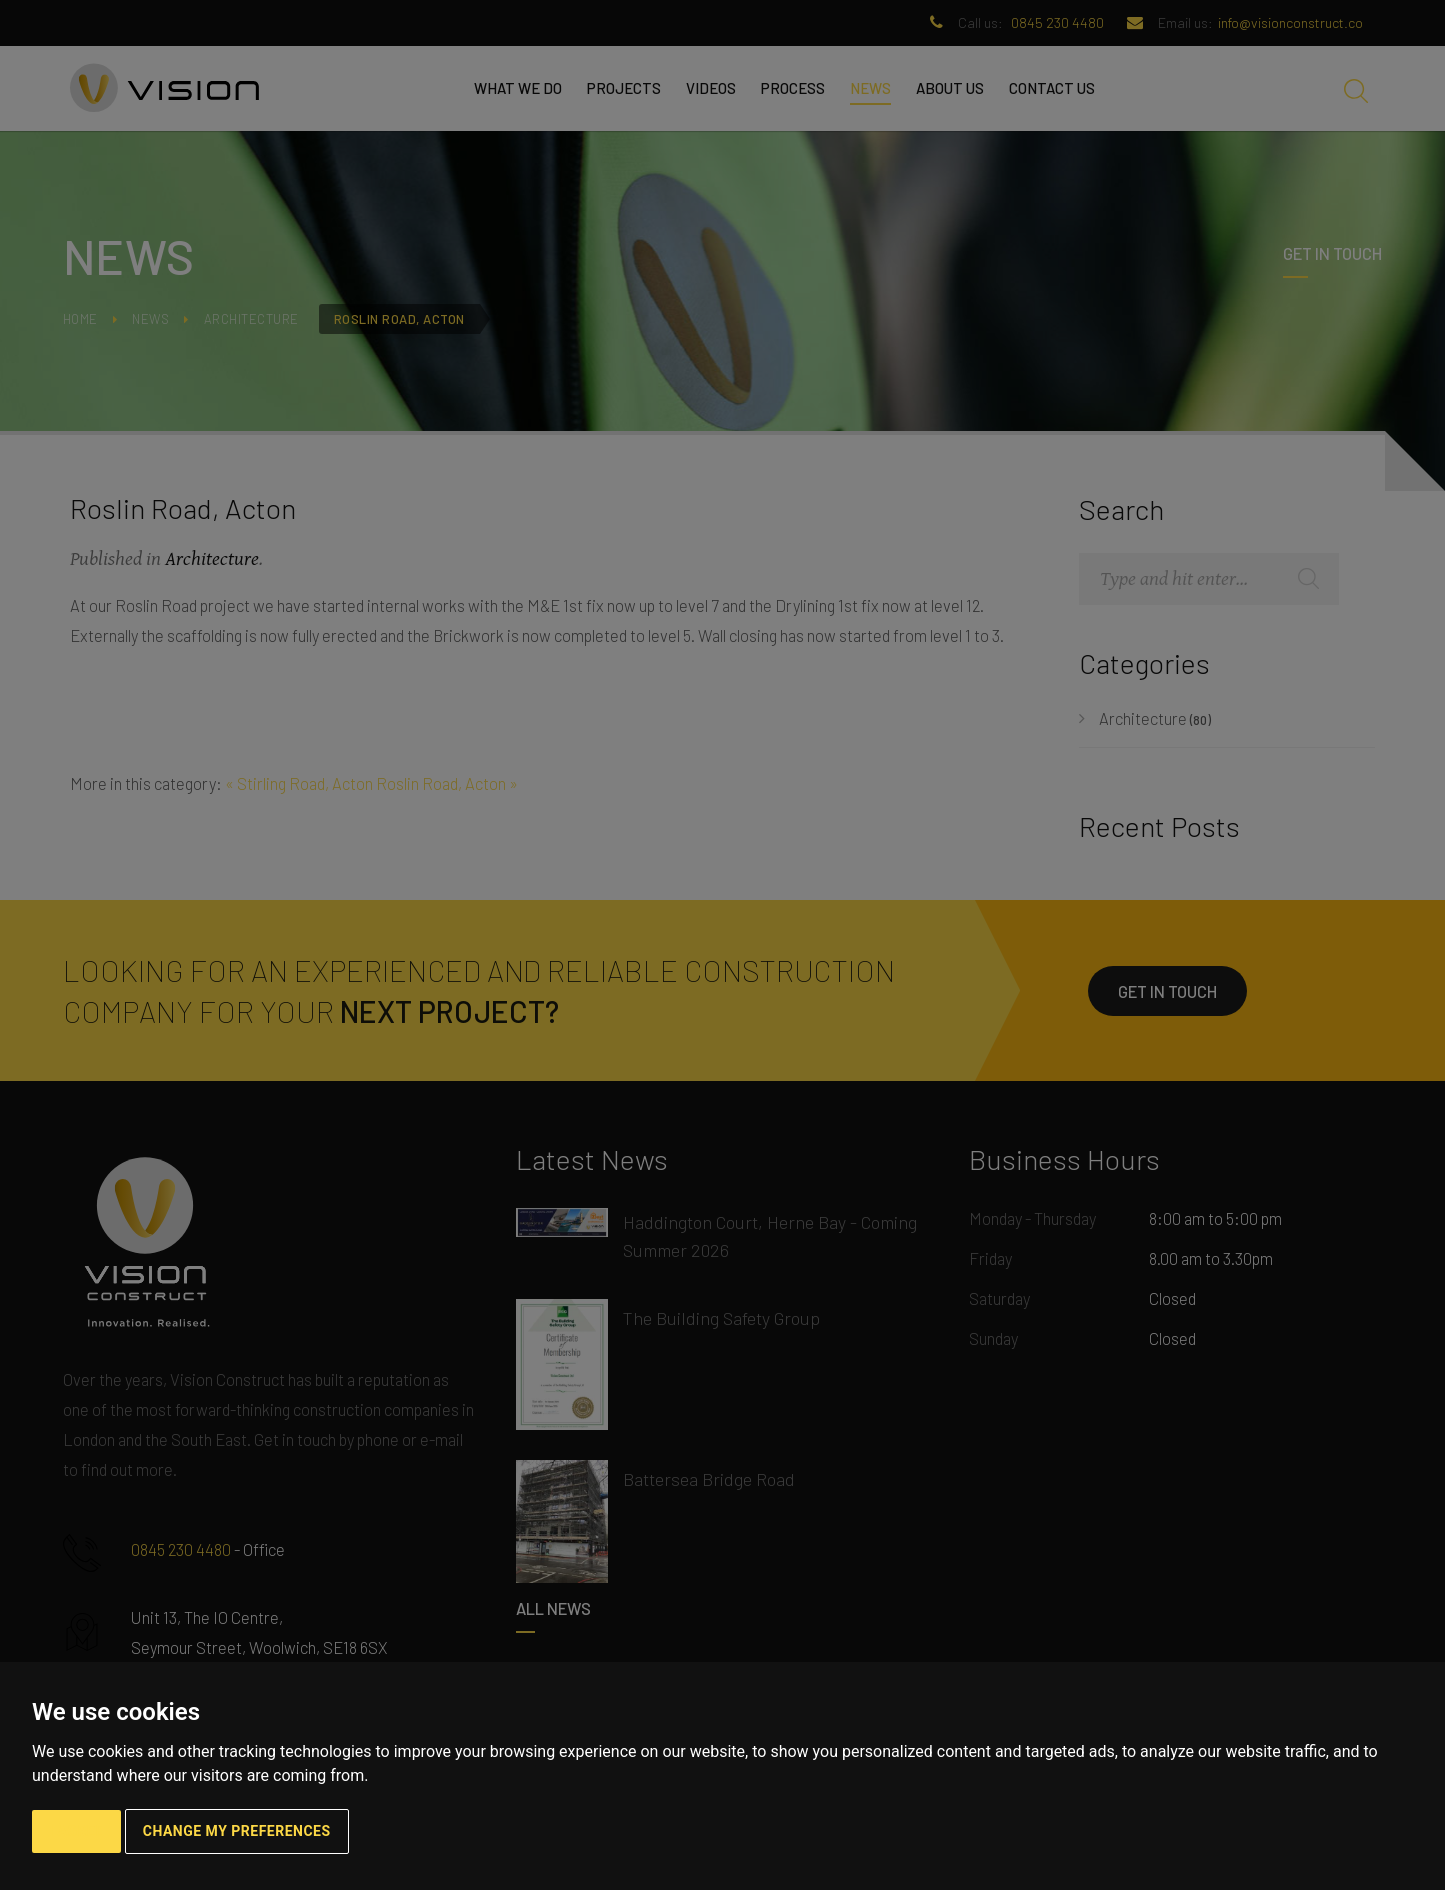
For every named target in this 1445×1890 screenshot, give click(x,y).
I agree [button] (76, 1831)
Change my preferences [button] (237, 1831)
